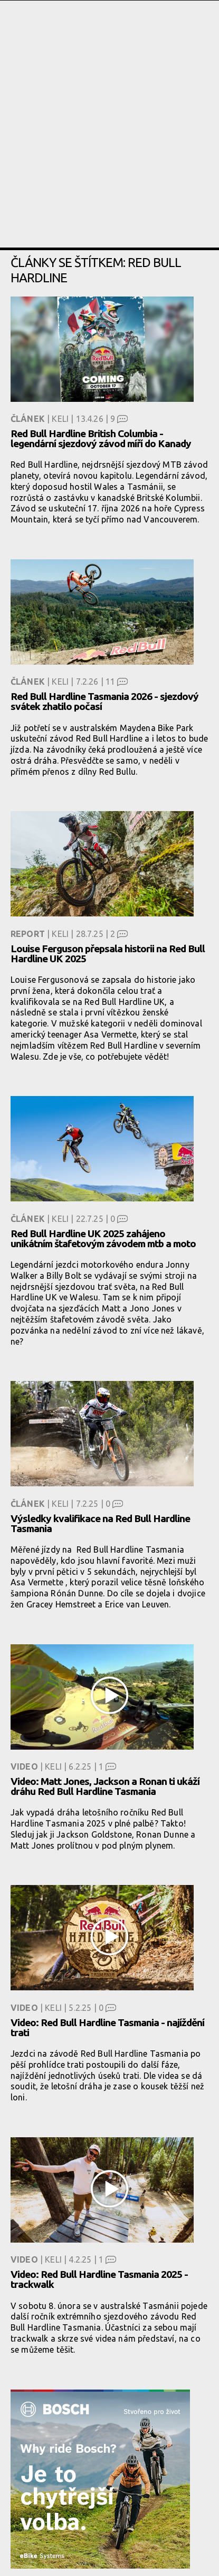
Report (28, 934)
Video (24, 1766)
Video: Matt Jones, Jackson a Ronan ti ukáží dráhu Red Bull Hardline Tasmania (105, 1786)
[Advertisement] (109, 138)
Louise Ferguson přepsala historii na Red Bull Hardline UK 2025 (108, 953)
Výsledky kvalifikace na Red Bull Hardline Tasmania (100, 1523)
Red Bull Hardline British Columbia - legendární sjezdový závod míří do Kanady (101, 438)
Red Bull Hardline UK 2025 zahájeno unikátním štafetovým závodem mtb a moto (103, 1238)
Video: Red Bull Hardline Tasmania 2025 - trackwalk (99, 2279)
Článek (28, 418)
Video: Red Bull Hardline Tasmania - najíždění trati (107, 2027)
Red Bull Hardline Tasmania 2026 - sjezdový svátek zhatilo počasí (104, 701)
